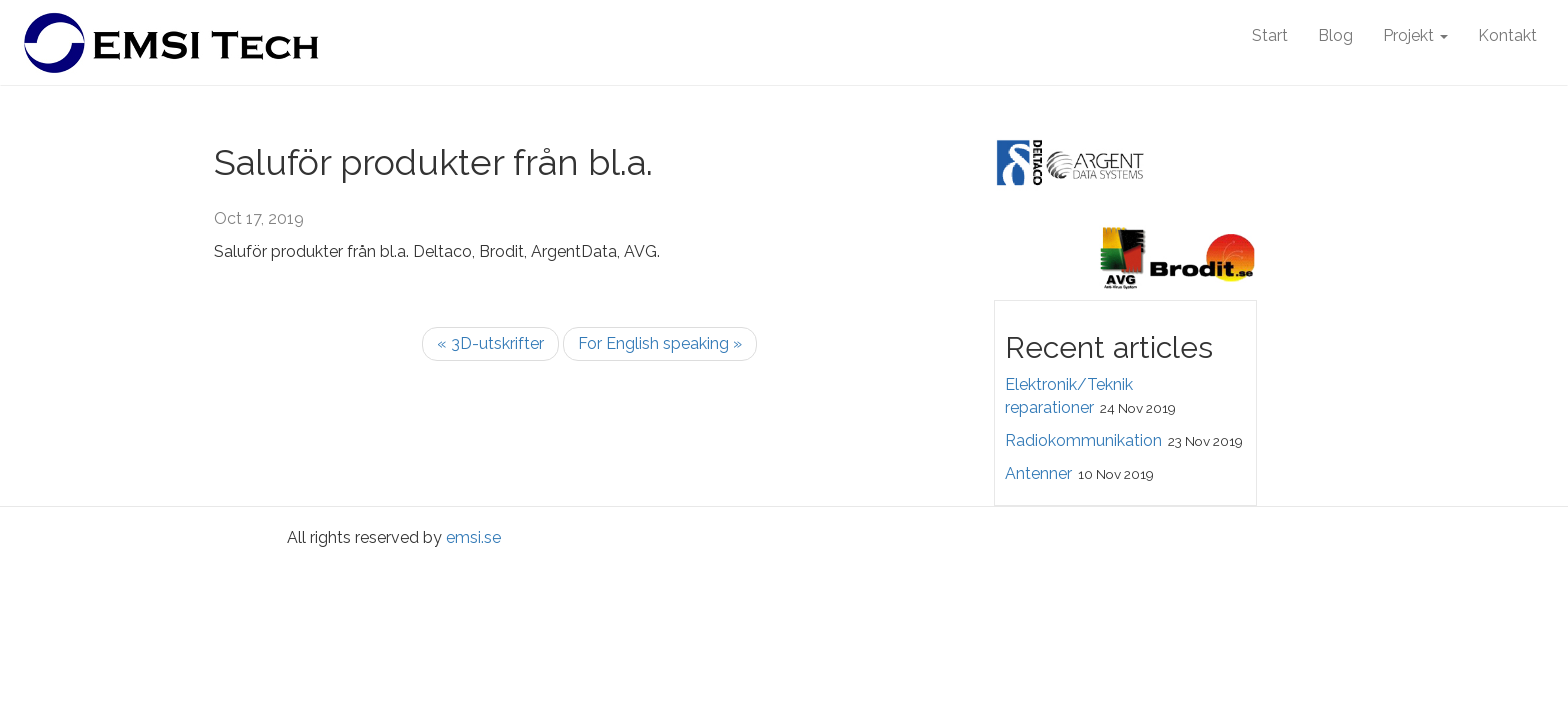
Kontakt (1507, 35)
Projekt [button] (1415, 35)
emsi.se (473, 537)
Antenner (1038, 473)
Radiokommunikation (1083, 440)
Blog (1335, 35)
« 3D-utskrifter (490, 343)
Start (1270, 35)
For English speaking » (660, 343)
